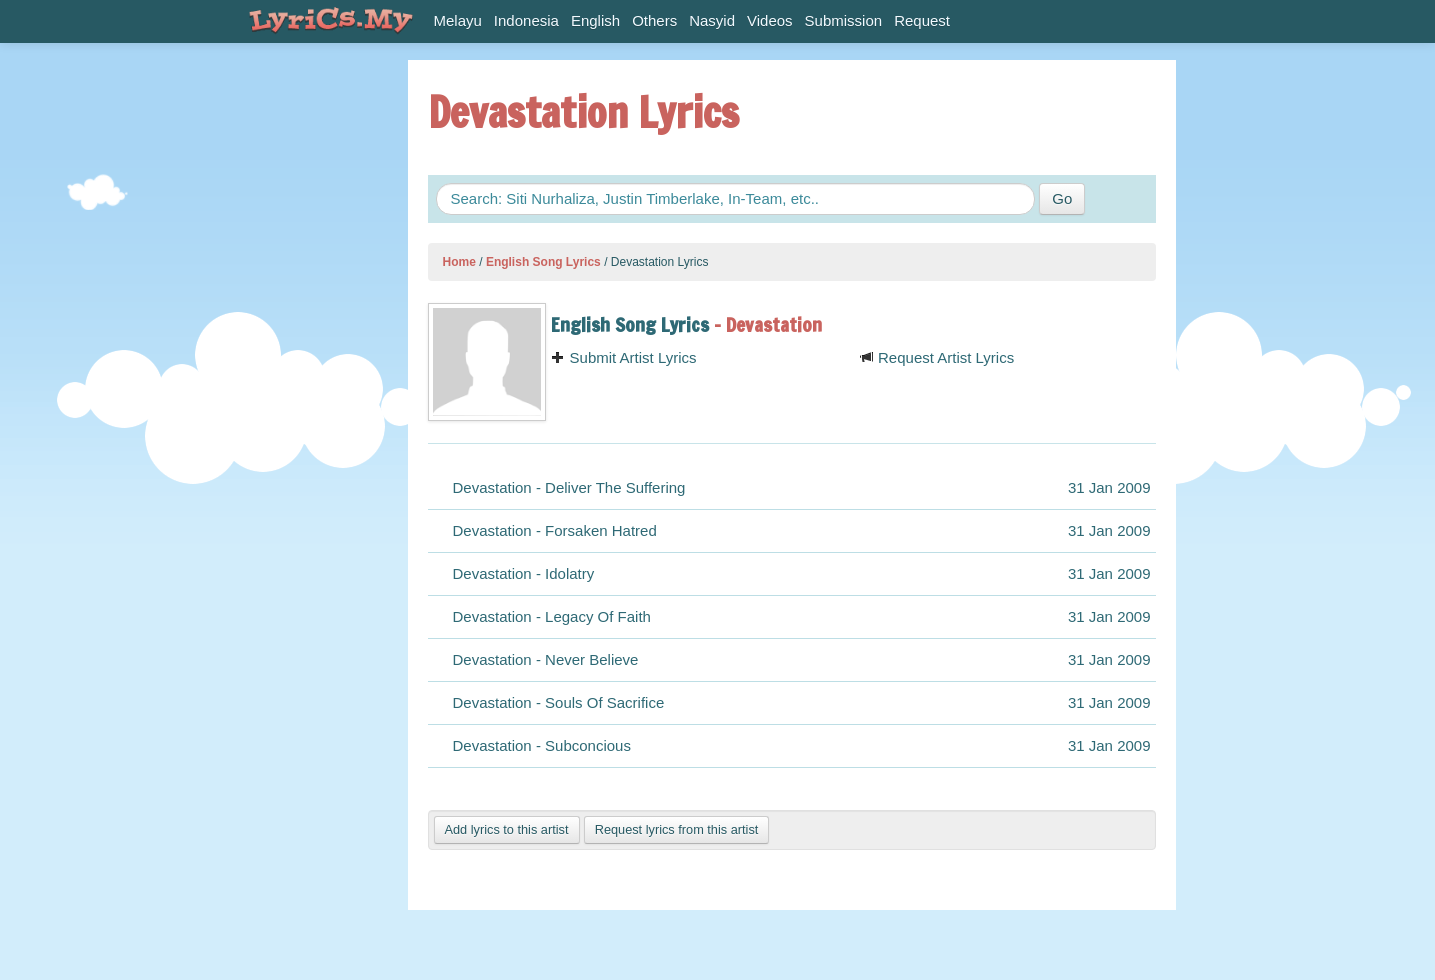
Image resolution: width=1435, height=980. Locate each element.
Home (459, 262)
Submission (844, 20)
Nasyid (712, 20)
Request (922, 20)
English (595, 20)
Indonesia (526, 20)
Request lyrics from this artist (677, 829)
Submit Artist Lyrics (623, 357)
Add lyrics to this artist (507, 829)
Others (654, 20)
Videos (770, 20)
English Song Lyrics (543, 262)
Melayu (458, 20)
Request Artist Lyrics (937, 357)
